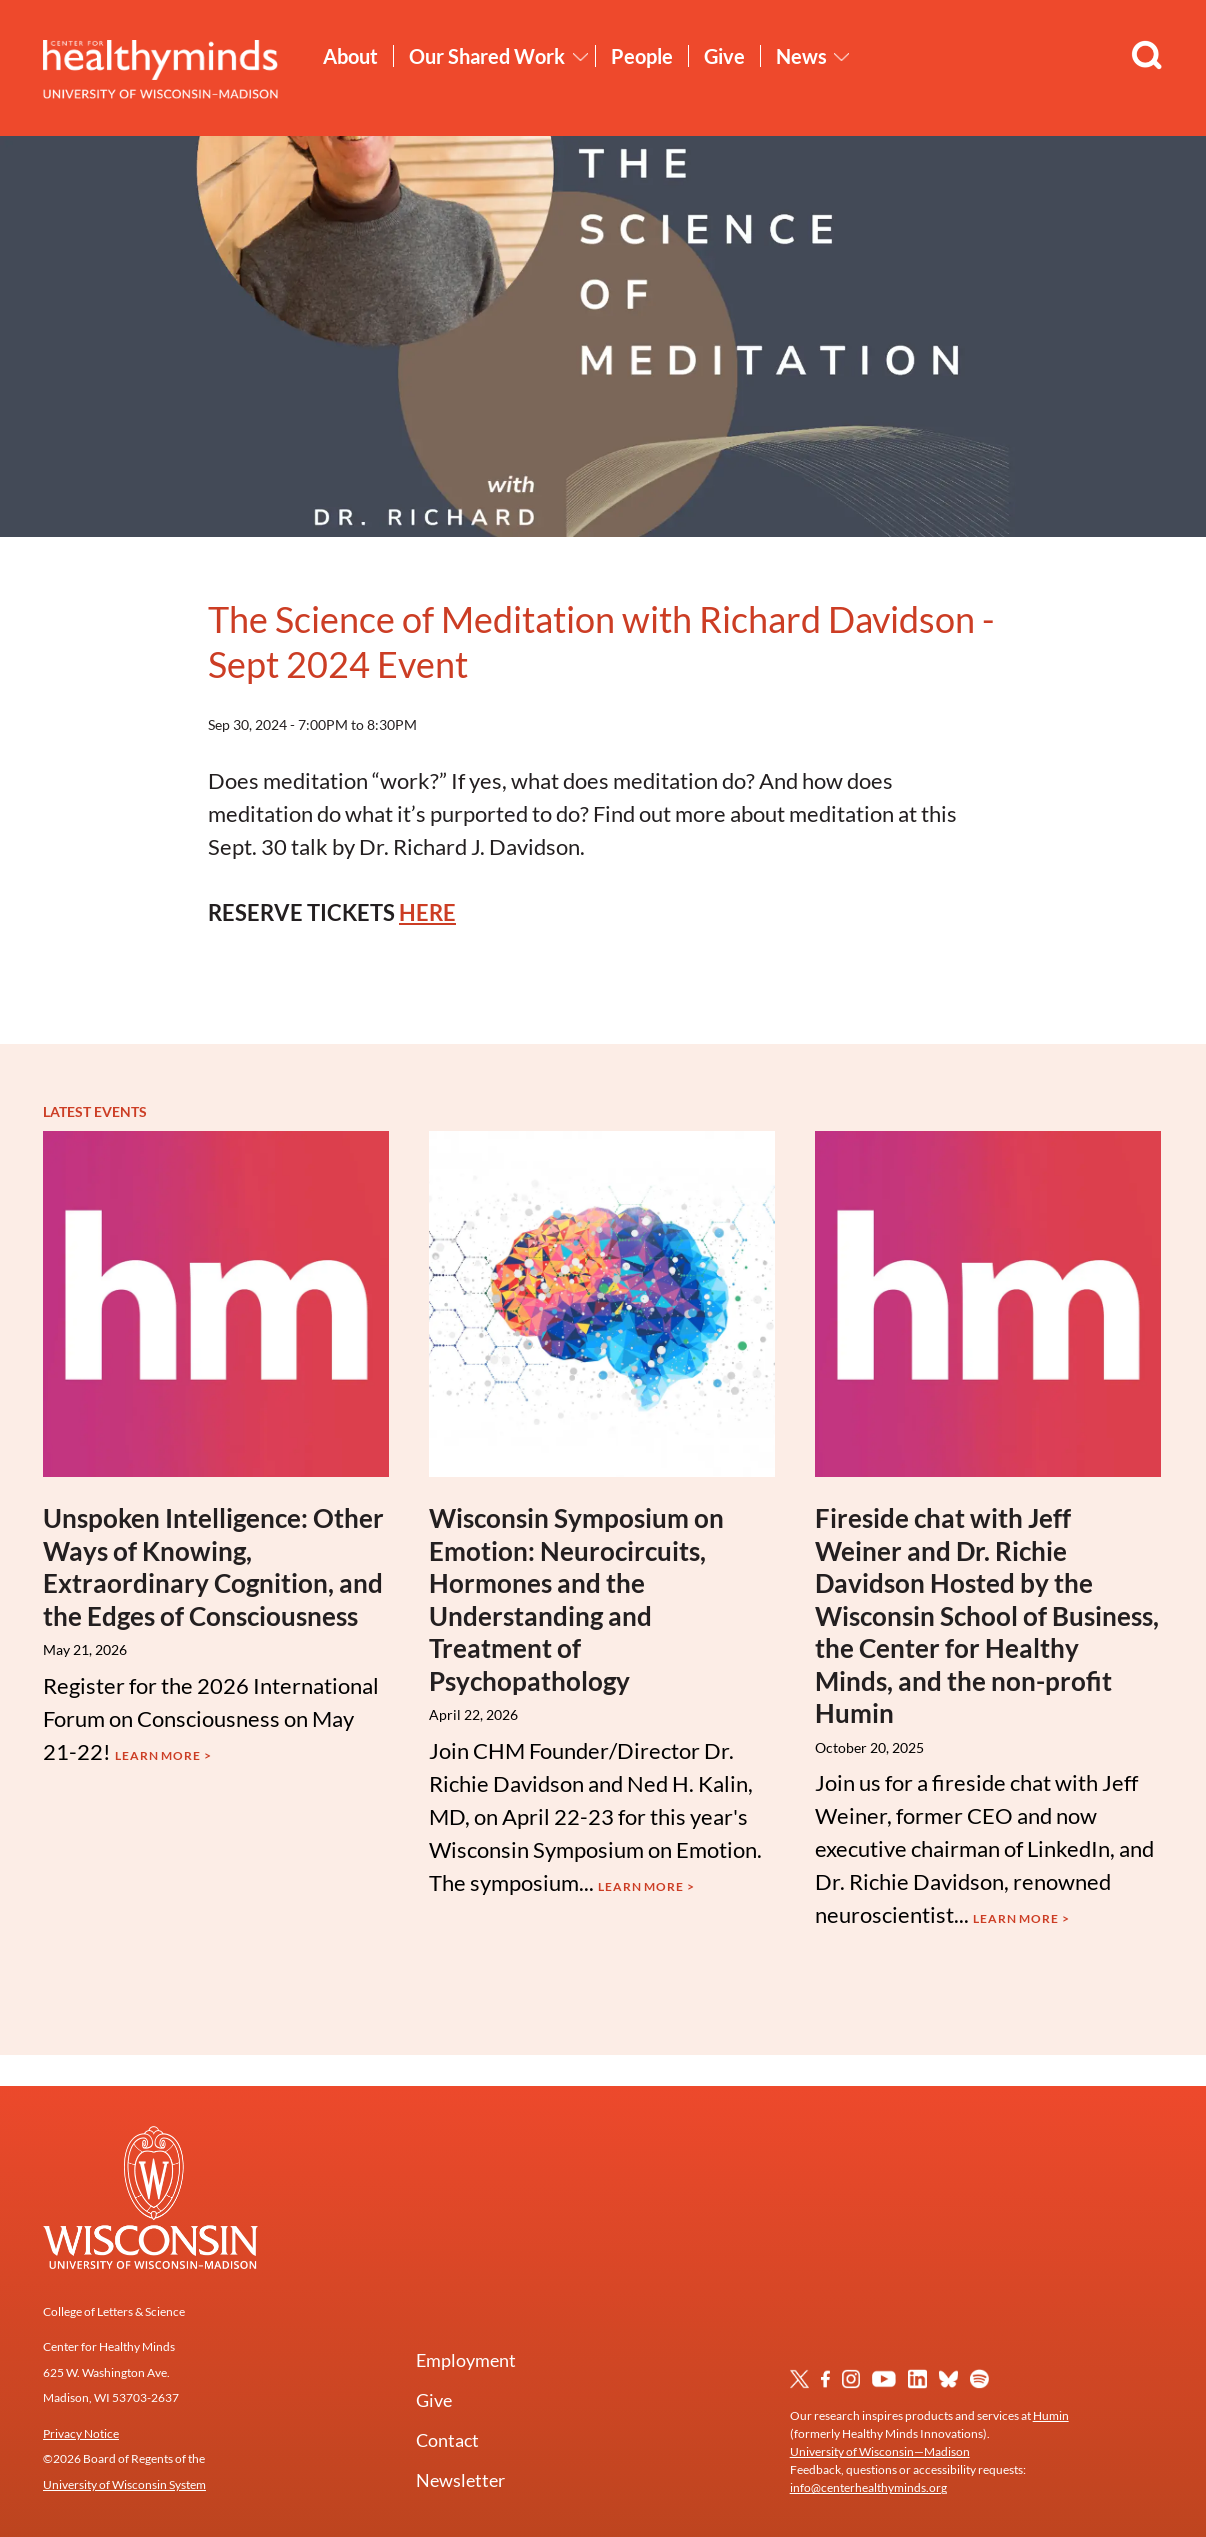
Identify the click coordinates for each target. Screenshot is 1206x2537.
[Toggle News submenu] (842, 57)
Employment (466, 2360)
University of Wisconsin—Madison (880, 2451)
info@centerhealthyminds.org (868, 2487)
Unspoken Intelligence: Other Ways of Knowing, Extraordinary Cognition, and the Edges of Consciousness (213, 1567)
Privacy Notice (81, 2433)
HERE (427, 912)
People (642, 56)
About (350, 56)
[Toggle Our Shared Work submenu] (581, 57)
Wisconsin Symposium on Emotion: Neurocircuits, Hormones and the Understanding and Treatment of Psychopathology (576, 1599)
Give (724, 56)
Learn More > (163, 1755)
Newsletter (460, 2480)
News (801, 56)
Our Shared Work (487, 56)
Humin (1051, 2415)
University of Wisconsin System (124, 2484)
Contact (447, 2440)
